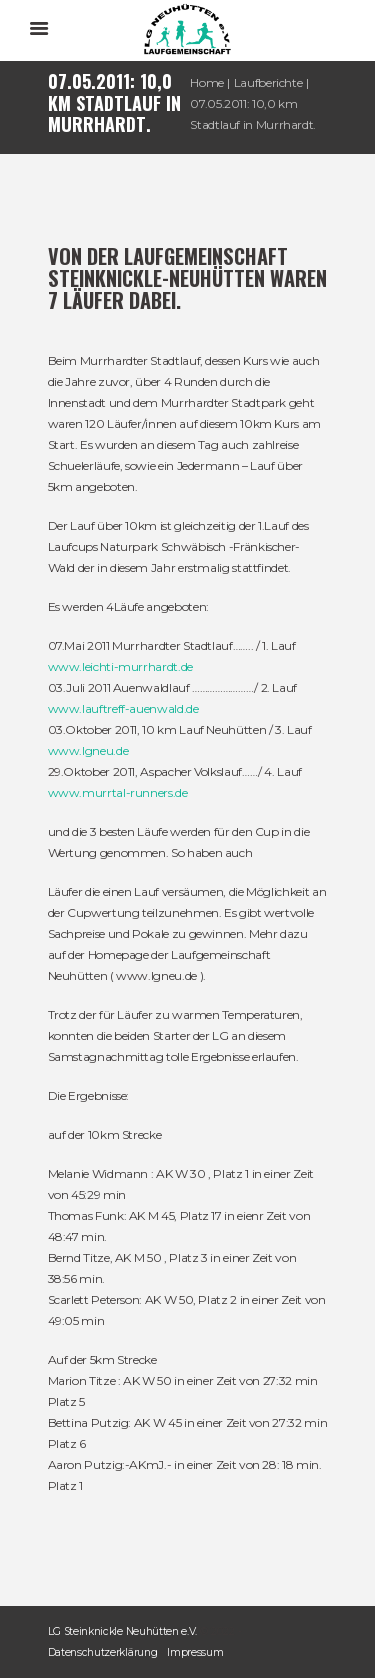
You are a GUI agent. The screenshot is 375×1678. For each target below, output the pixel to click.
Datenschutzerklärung (103, 1652)
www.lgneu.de (88, 750)
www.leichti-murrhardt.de (120, 666)
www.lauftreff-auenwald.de (123, 708)
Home (207, 82)
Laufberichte (268, 82)
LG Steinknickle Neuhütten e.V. (123, 1631)
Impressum (195, 1652)
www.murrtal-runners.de (118, 792)
